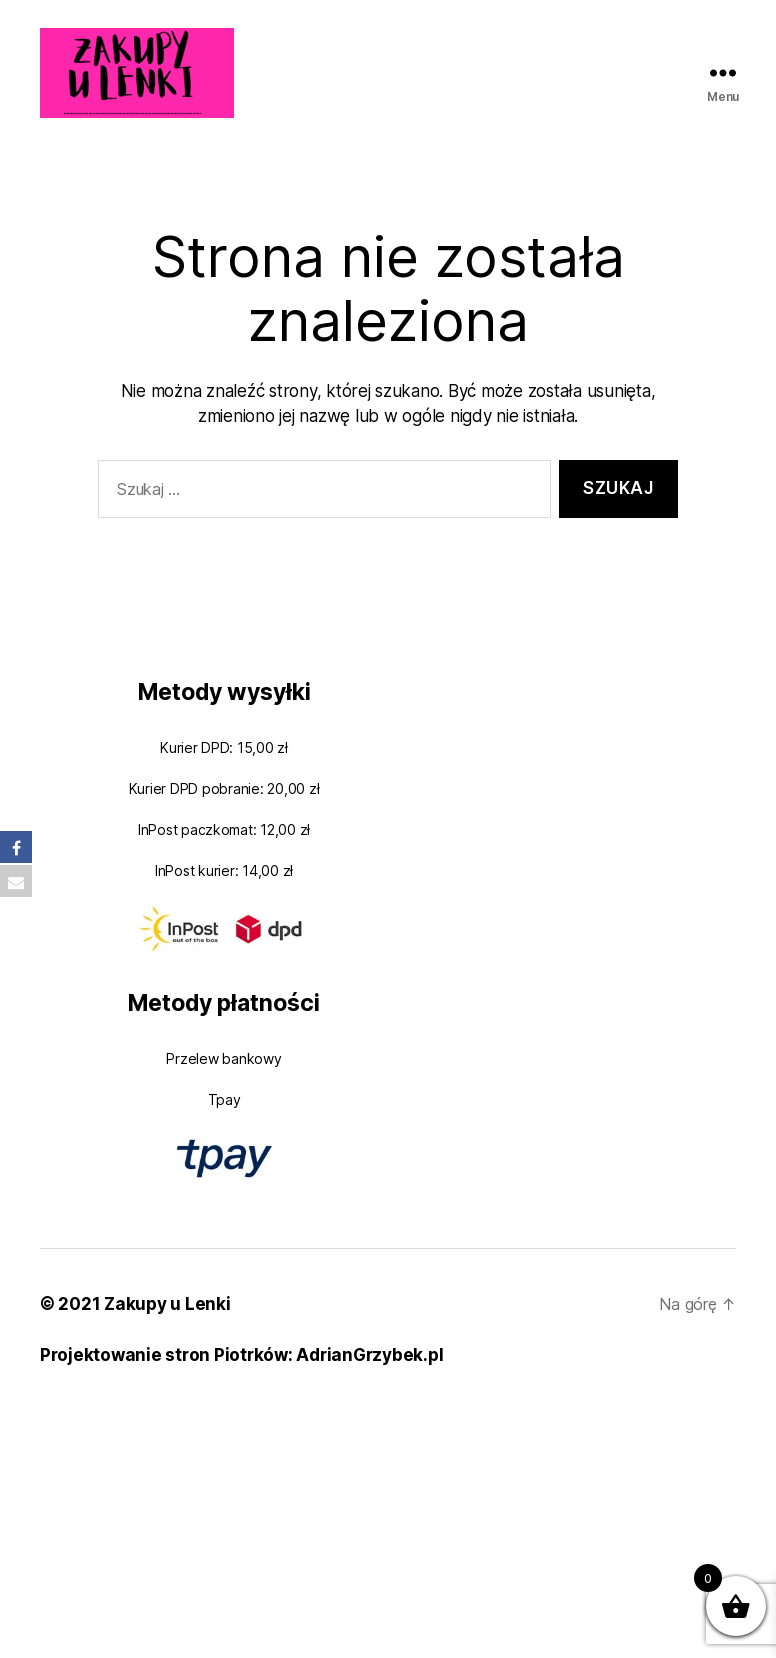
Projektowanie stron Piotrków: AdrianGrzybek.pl (241, 1355)
